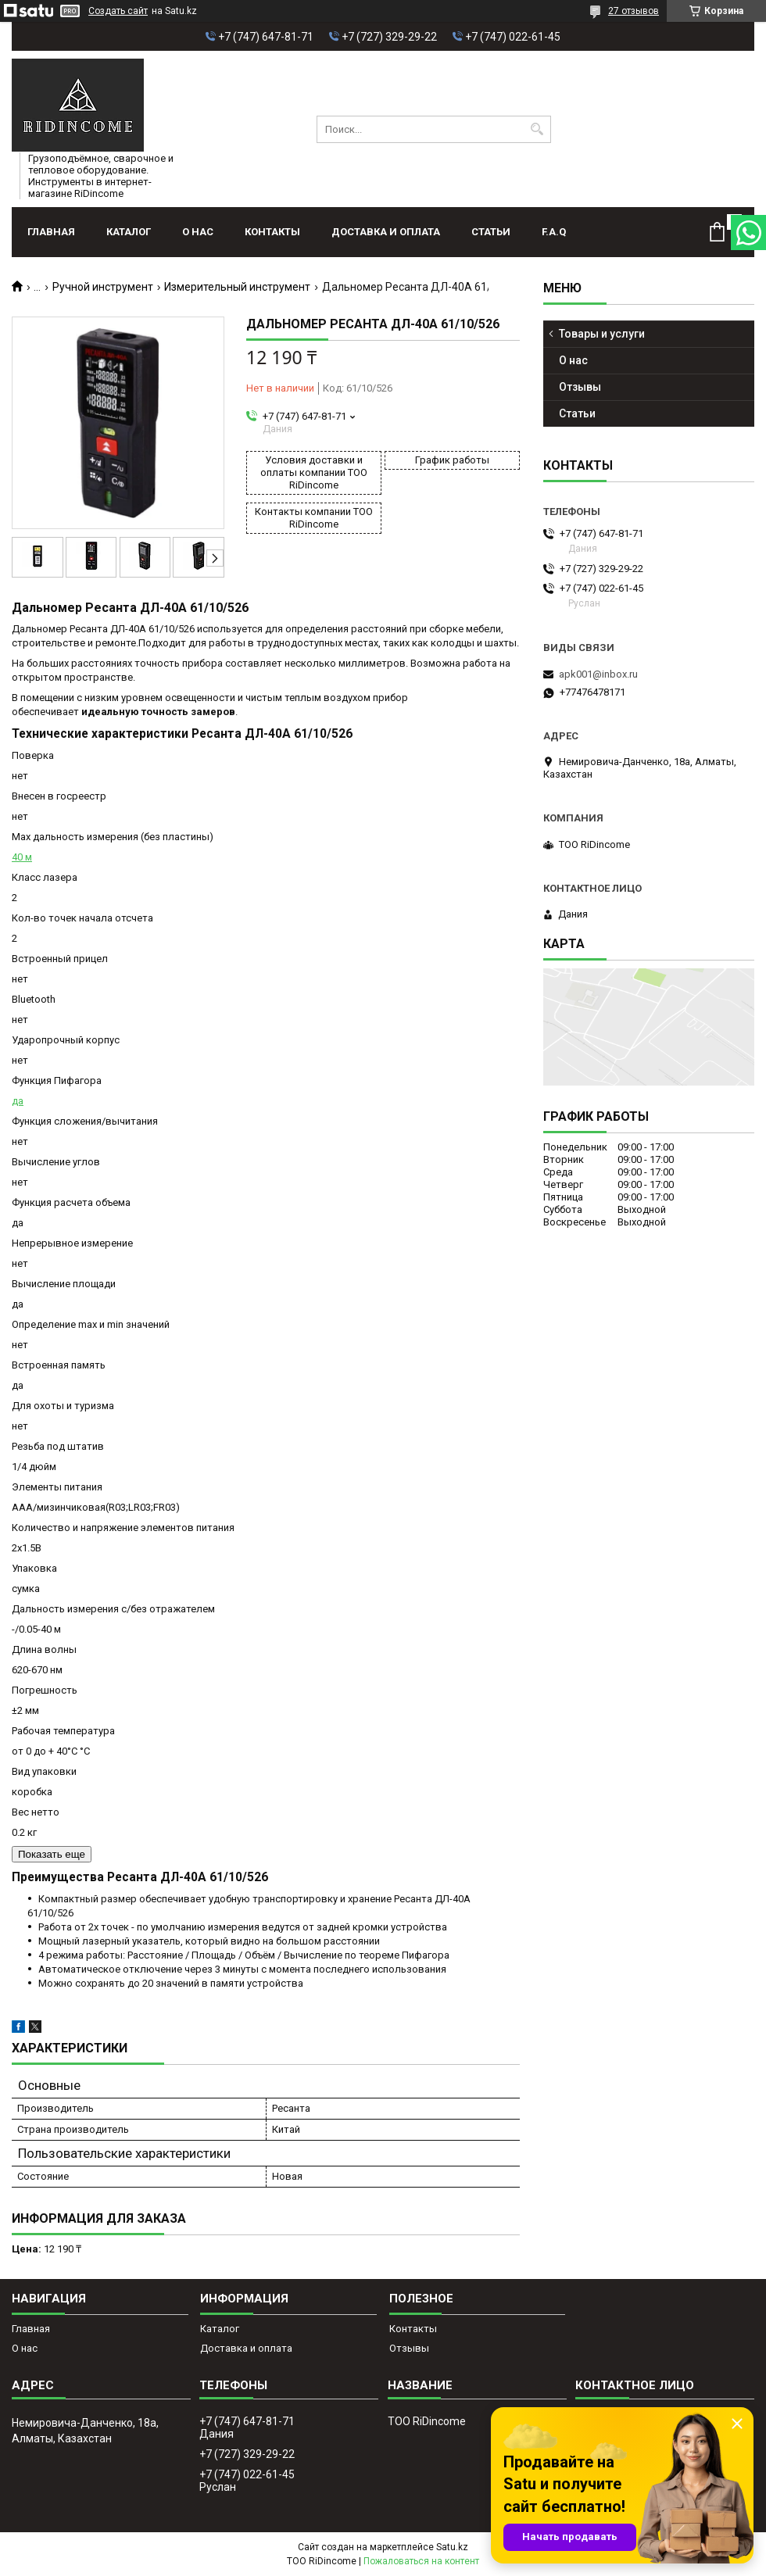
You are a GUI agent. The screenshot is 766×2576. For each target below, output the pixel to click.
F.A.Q (554, 232)
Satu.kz (452, 2547)
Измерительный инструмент (237, 287)
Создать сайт (118, 10)
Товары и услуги (602, 333)
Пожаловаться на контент (421, 2561)
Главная (51, 232)
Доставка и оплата (385, 232)
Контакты (272, 232)
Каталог (128, 232)
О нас (197, 232)
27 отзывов (633, 10)
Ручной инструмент (102, 287)
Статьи (490, 232)
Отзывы (580, 387)
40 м (22, 857)
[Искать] (537, 129)
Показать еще (51, 1854)
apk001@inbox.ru (598, 674)
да (17, 1101)
